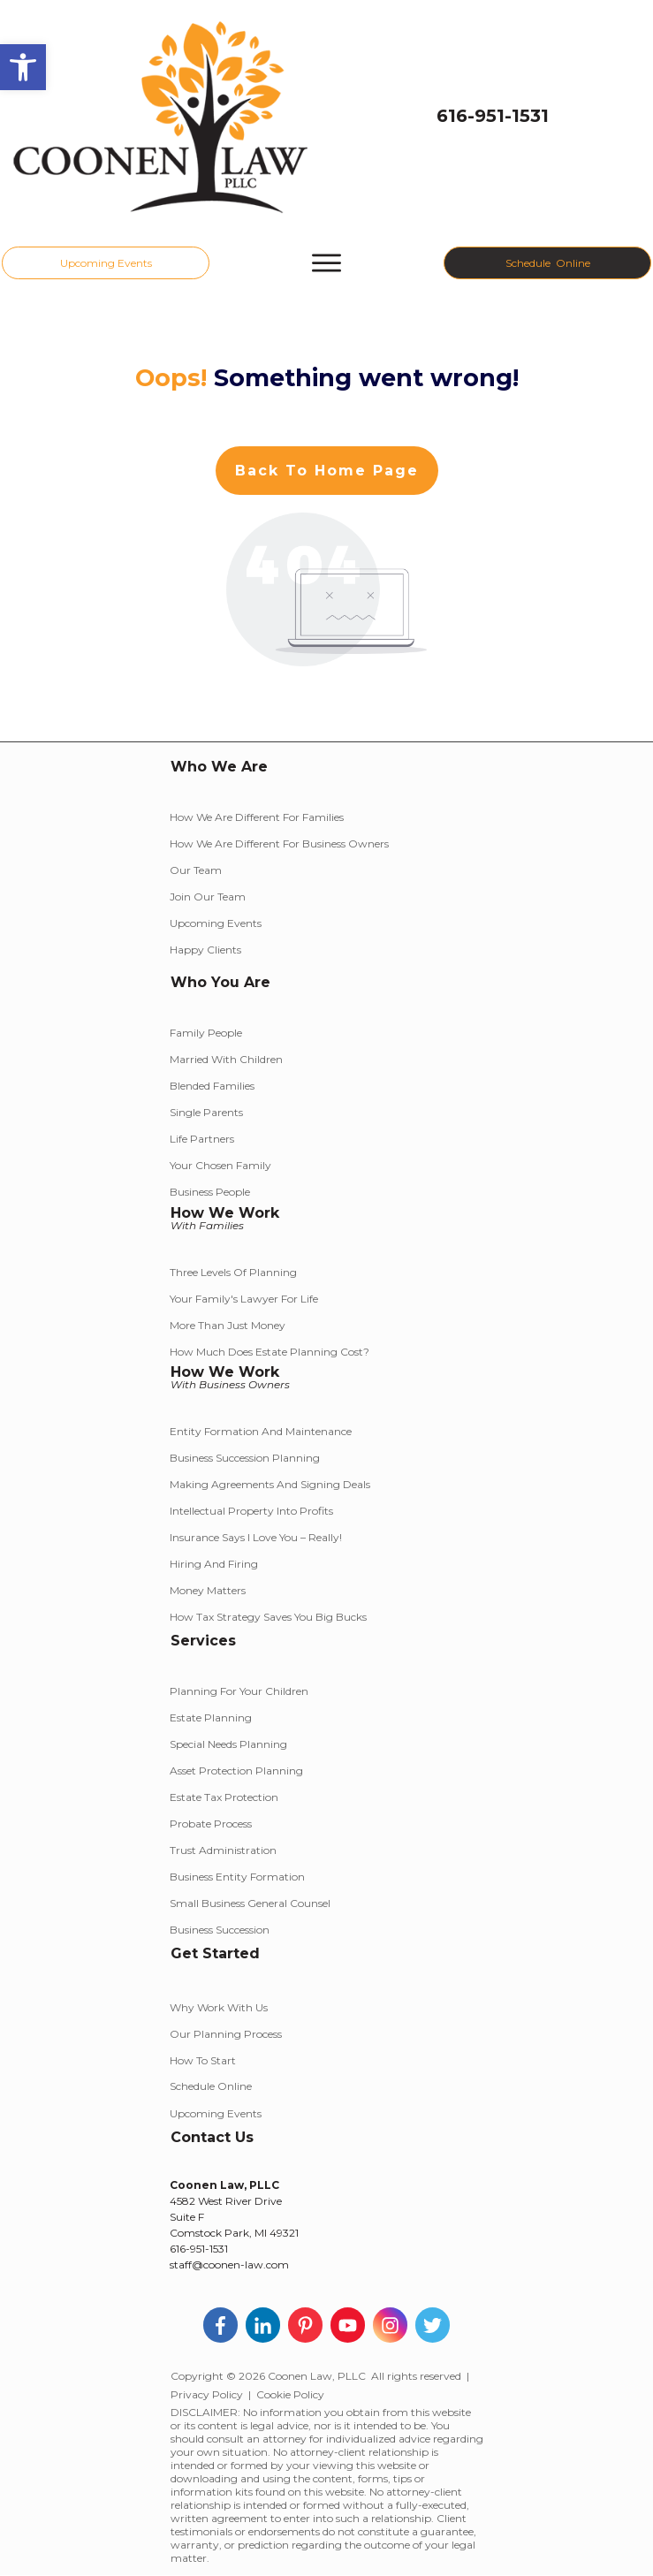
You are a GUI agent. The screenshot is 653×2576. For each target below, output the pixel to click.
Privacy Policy (207, 2394)
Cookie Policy (290, 2394)
